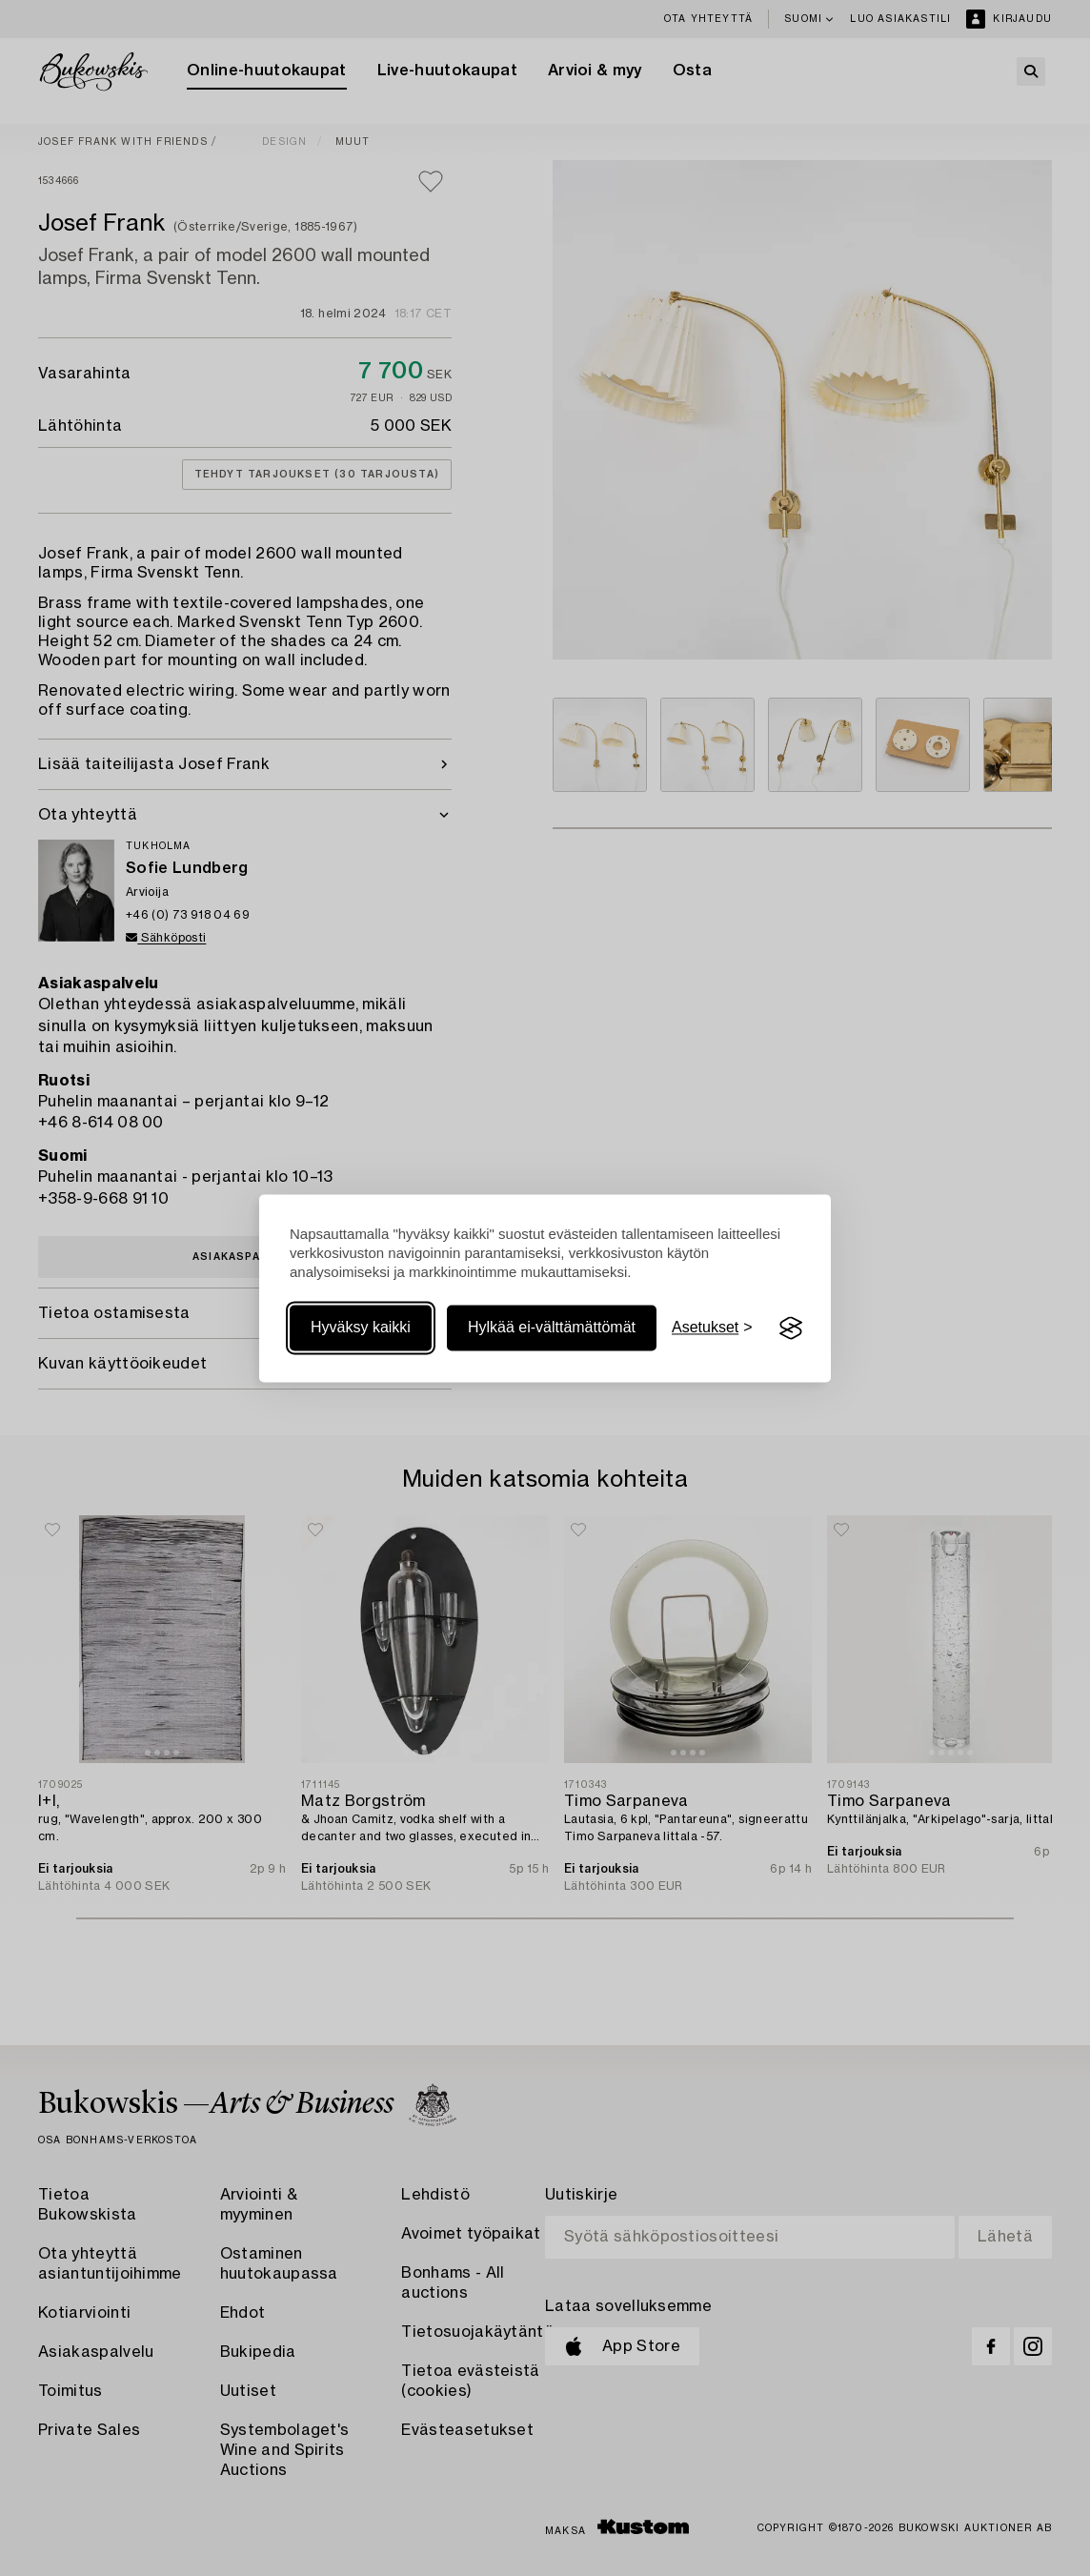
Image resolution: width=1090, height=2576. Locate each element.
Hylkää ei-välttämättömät (552, 1328)
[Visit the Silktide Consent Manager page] (791, 1328)
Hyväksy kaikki (361, 1328)
